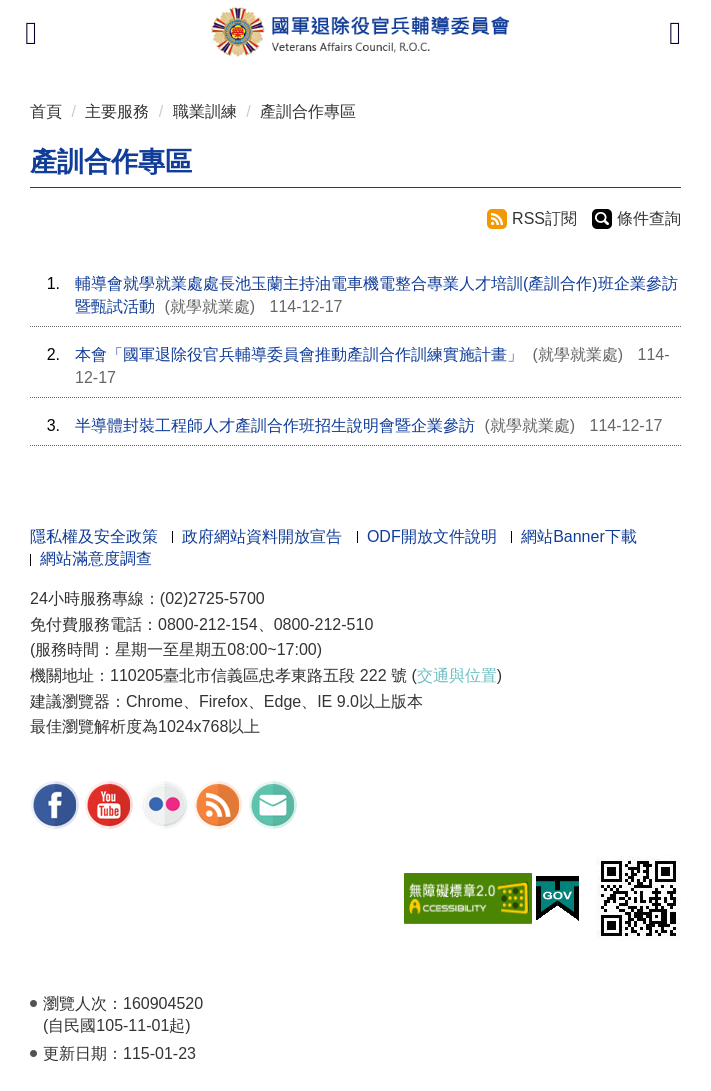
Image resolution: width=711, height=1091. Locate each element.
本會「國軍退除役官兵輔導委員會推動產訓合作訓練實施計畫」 (299, 354)
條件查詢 (649, 218)
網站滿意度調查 (96, 558)
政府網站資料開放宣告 (262, 536)
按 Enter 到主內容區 (90, 13)
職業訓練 (205, 111)
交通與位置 (457, 675)
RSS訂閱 (544, 218)
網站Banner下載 (579, 536)
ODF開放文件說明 (432, 536)
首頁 (46, 111)
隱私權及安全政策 (94, 536)
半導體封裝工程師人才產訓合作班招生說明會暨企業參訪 (275, 425)
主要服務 (117, 111)
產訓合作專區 (308, 111)
